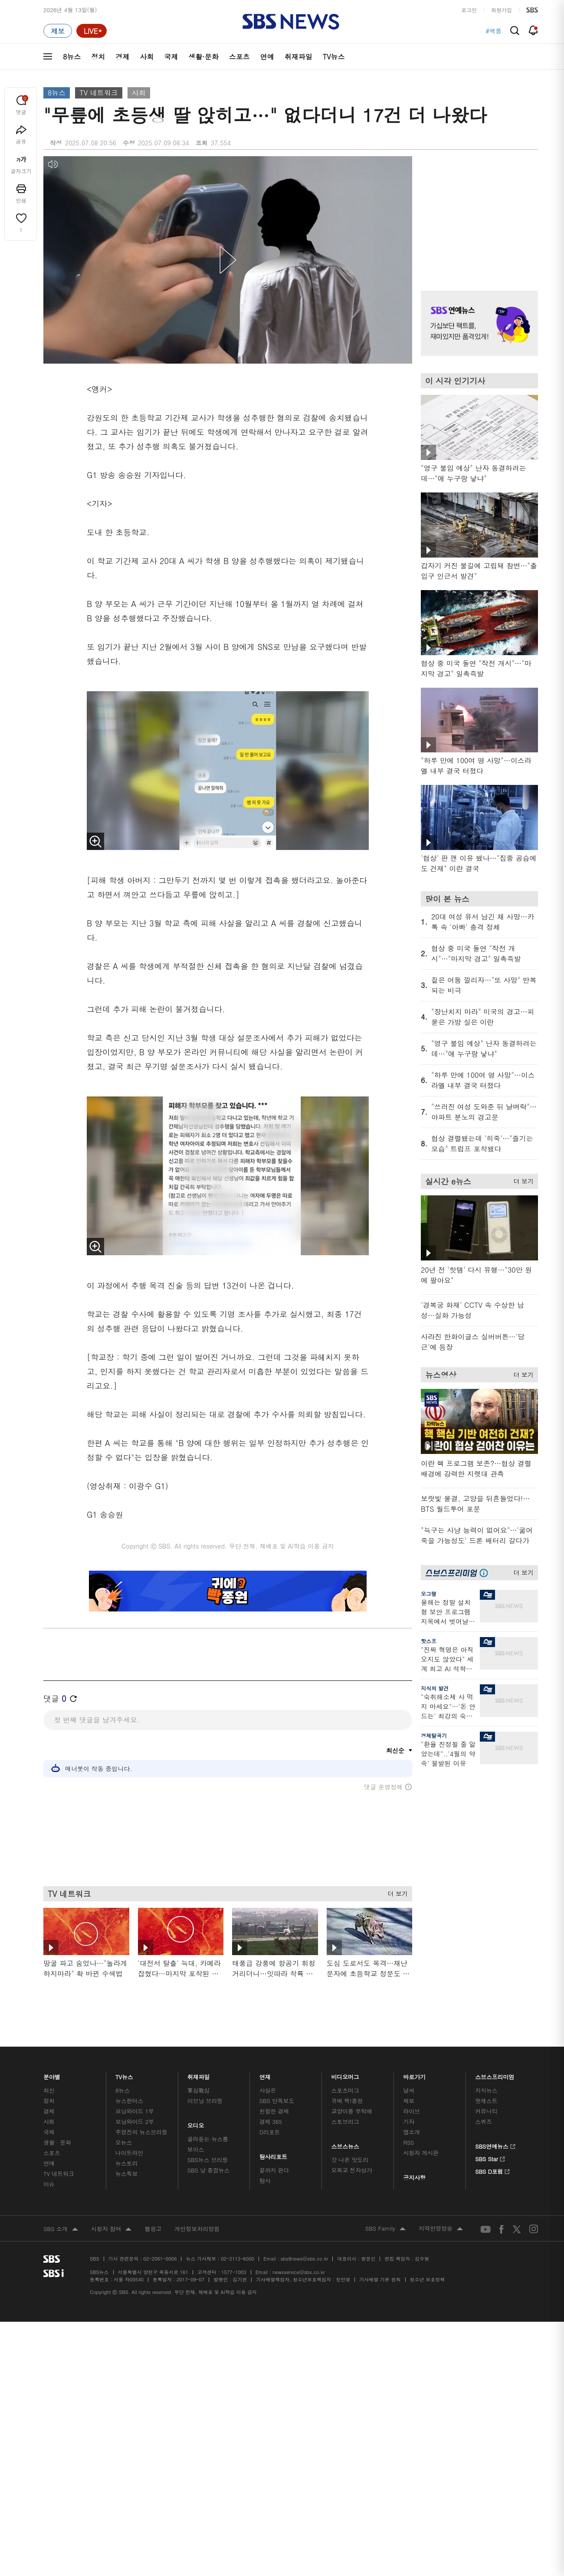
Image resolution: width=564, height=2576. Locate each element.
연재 (265, 2074)
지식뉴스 (486, 2090)
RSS (408, 2142)
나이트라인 (129, 2153)
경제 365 (270, 2121)
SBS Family (385, 2229)
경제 (122, 57)
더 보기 (395, 1892)
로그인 (469, 9)
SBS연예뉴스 (495, 2145)
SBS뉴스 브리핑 (207, 2160)
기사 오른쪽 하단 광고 (477, 1857)
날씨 (408, 2090)
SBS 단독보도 (277, 2101)
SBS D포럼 (492, 2170)
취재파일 (298, 57)
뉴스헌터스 (129, 2101)
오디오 (195, 2123)
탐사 (265, 2180)
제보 (408, 2101)
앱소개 (411, 2132)
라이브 (411, 2111)
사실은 (267, 2090)
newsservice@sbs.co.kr (298, 2272)
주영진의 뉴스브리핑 (141, 2132)
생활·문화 (203, 57)
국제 (171, 57)
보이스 (195, 2149)
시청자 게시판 (420, 2153)
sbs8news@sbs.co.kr (304, 2258)
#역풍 (493, 30)
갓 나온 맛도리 (350, 2160)
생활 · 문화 (57, 2142)
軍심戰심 (198, 2090)
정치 (98, 57)
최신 (49, 2090)
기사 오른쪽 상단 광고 (477, 212)
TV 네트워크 (98, 93)
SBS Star (490, 2157)
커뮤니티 (486, 2111)
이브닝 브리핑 (205, 2101)
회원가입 (501, 9)
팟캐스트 (486, 2101)
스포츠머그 (345, 2090)
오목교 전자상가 (351, 2170)
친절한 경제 (274, 2111)
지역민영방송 (441, 2229)
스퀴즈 (483, 2121)
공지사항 (414, 2177)
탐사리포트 (273, 2154)
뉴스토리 (126, 2163)
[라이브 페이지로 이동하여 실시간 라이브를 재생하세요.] (91, 31)
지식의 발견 (435, 1688)
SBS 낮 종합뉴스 (208, 2170)
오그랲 (428, 1593)
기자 (408, 2121)
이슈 (49, 2184)
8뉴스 (72, 57)
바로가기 (414, 2074)
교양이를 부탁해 (351, 2111)
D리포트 (269, 2132)
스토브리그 (345, 2121)
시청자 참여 (111, 2229)
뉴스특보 (126, 2173)
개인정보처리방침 (197, 2229)
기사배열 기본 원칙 (379, 2279)
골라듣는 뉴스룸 (207, 2139)
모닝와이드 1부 (134, 2111)
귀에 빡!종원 (347, 2101)
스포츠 (239, 57)
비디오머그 (345, 2074)
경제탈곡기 (434, 1735)
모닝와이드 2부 (134, 2121)
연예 (267, 57)
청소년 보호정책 (427, 2279)
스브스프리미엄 (495, 2074)
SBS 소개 (60, 2229)
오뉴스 (123, 2142)
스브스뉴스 (345, 2144)
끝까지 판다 (274, 2170)
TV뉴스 (334, 57)
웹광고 (152, 2229)
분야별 (51, 2074)
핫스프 (428, 1640)
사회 (147, 57)
